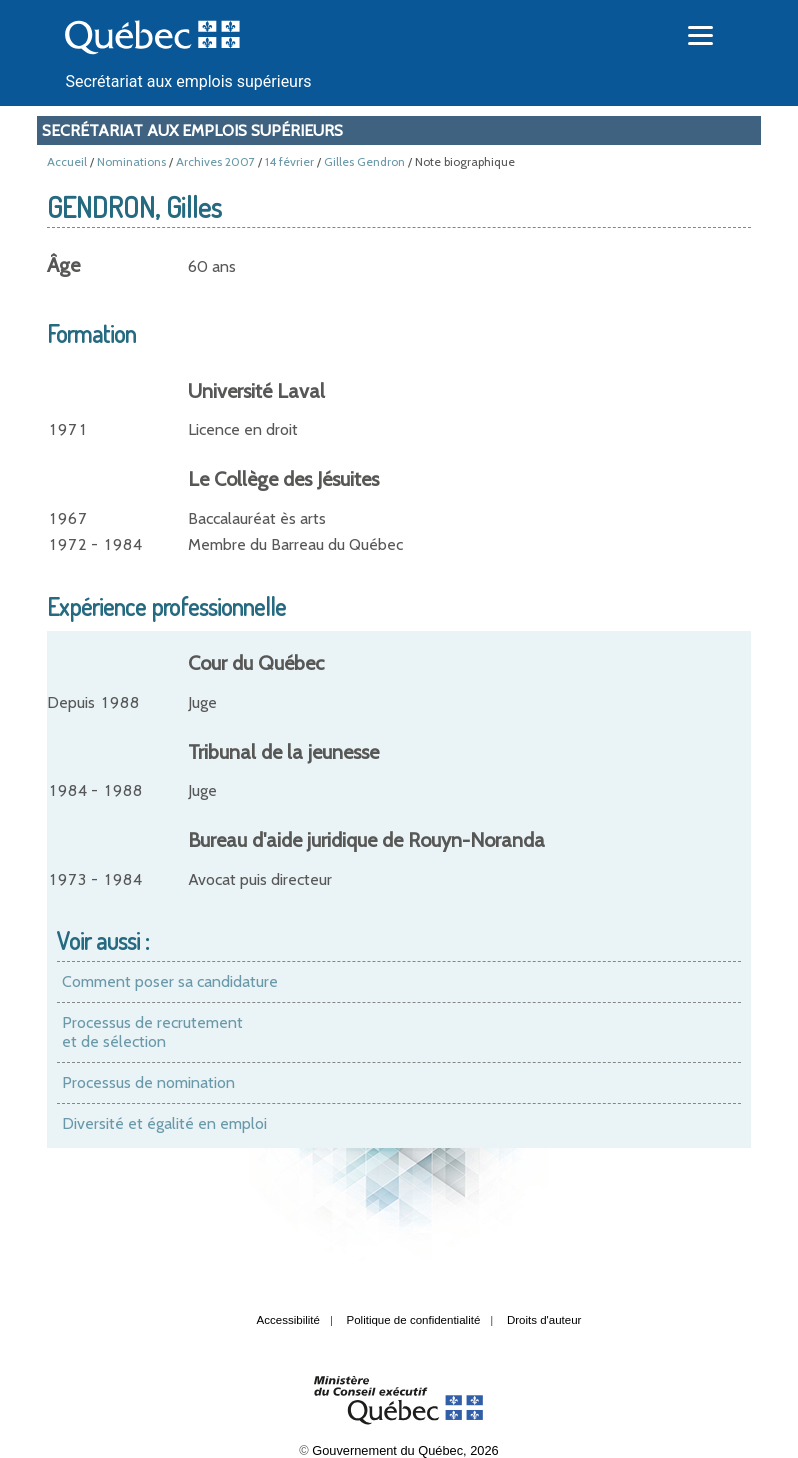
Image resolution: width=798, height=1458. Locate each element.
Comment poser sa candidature (170, 981)
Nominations (131, 161)
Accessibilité (288, 1320)
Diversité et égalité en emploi (164, 1123)
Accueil (67, 161)
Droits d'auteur (544, 1320)
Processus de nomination (148, 1082)
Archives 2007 (215, 161)
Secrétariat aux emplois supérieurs (188, 81)
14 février (289, 161)
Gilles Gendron (364, 161)
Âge (63, 265)
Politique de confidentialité (414, 1320)
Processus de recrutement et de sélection (152, 1032)
